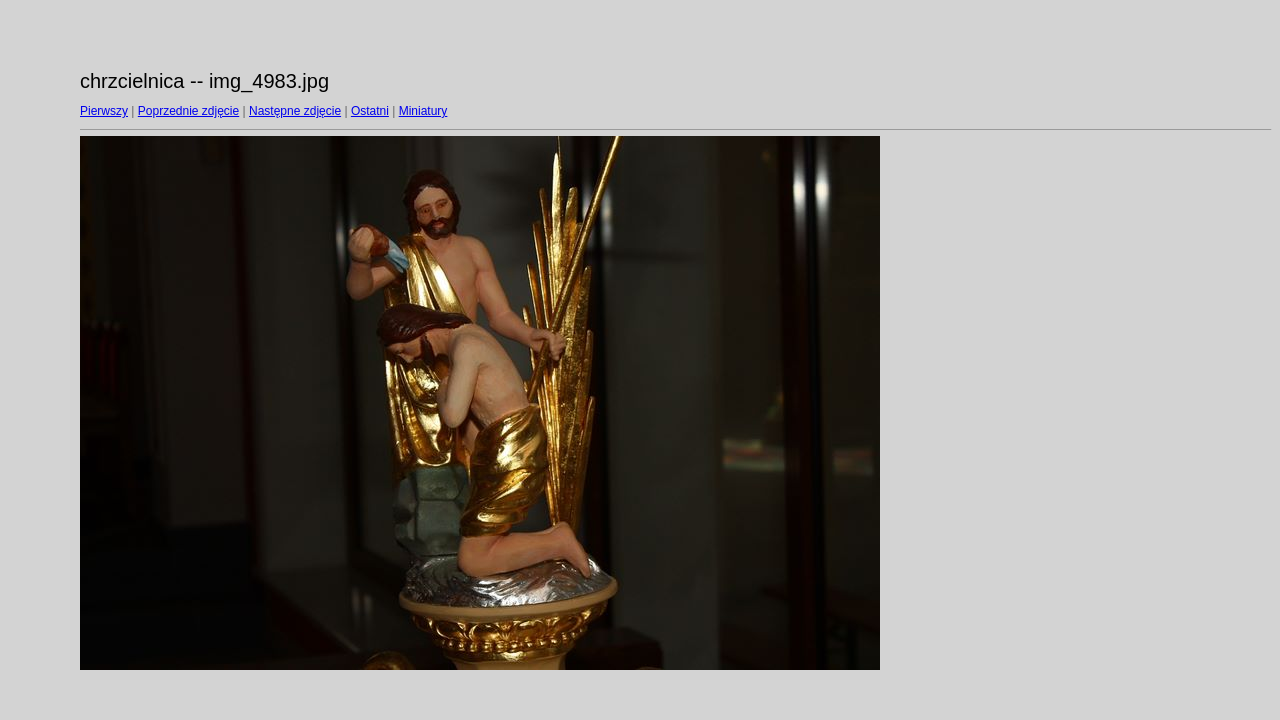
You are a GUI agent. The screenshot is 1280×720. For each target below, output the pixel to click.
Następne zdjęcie (295, 111)
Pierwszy (104, 111)
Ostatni (370, 111)
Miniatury (423, 111)
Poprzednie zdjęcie (188, 111)
